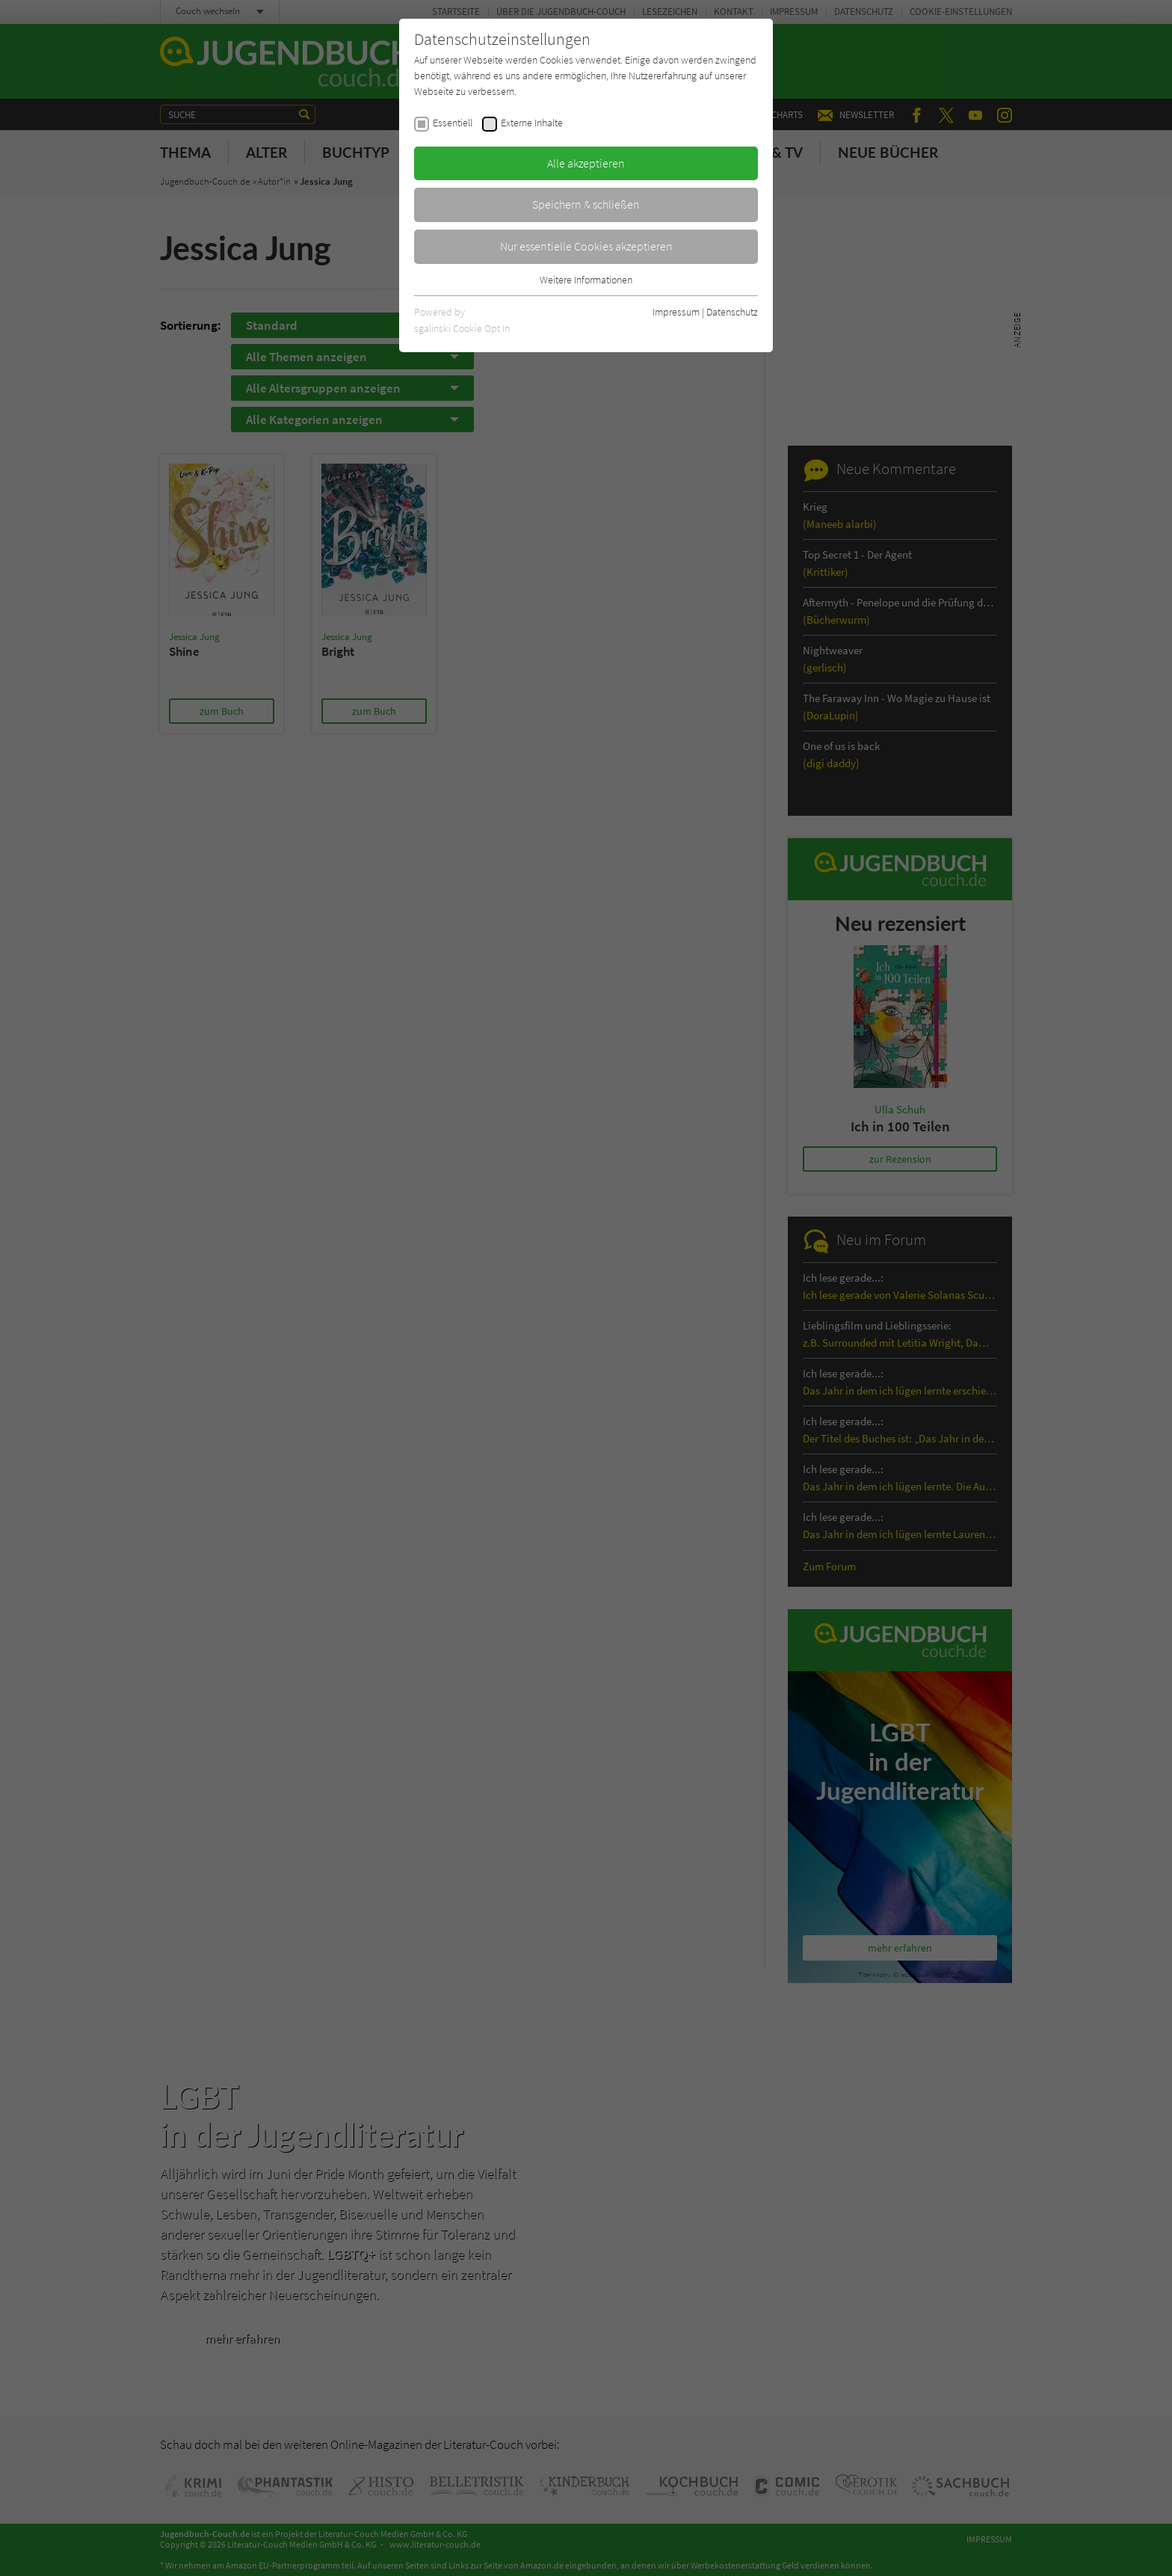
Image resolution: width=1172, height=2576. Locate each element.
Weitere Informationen (586, 279)
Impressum (676, 312)
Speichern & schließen (586, 204)
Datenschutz (732, 312)
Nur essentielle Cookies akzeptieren (586, 246)
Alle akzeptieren (586, 163)
